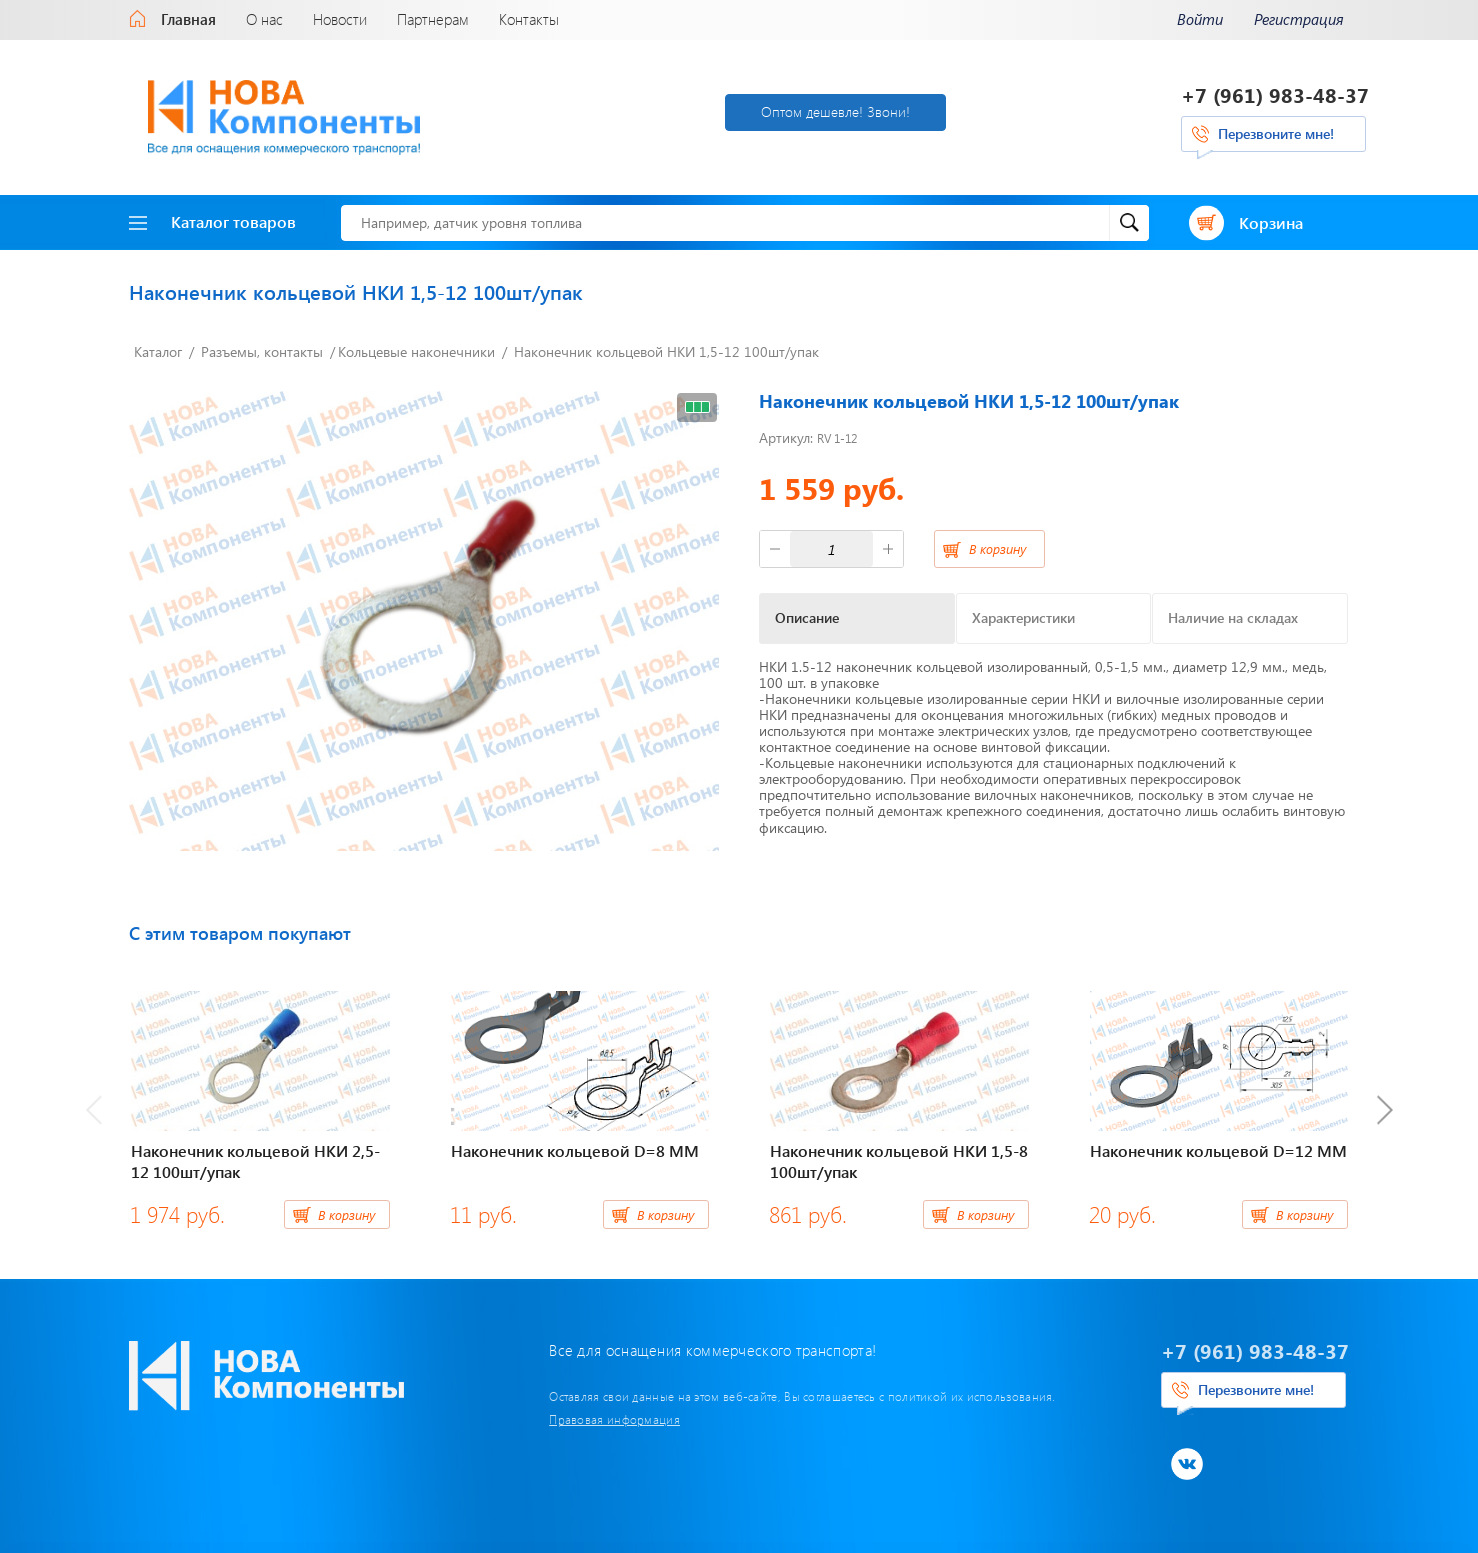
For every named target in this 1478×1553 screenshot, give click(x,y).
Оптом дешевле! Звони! (835, 111)
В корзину (997, 548)
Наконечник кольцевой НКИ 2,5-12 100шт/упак (255, 1161)
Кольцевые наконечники (416, 351)
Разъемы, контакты (262, 351)
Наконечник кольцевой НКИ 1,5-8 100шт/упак (899, 1161)
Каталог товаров (212, 221)
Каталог (158, 351)
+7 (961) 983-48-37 (1275, 94)
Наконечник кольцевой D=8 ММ (575, 1150)
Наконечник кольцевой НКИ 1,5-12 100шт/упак (666, 351)
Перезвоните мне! (1276, 133)
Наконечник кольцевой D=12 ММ (1218, 1150)
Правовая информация (614, 1419)
